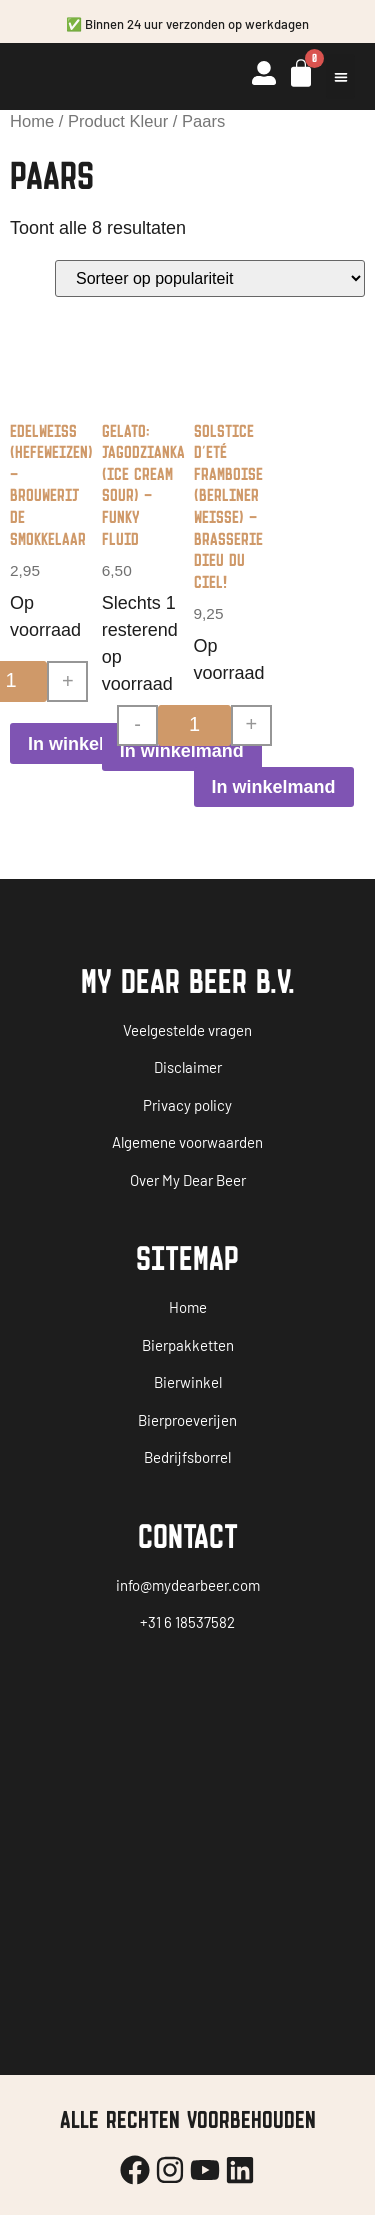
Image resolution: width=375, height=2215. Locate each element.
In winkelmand (90, 744)
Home (32, 121)
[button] (340, 76)
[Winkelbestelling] (210, 278)
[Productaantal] (194, 725)
